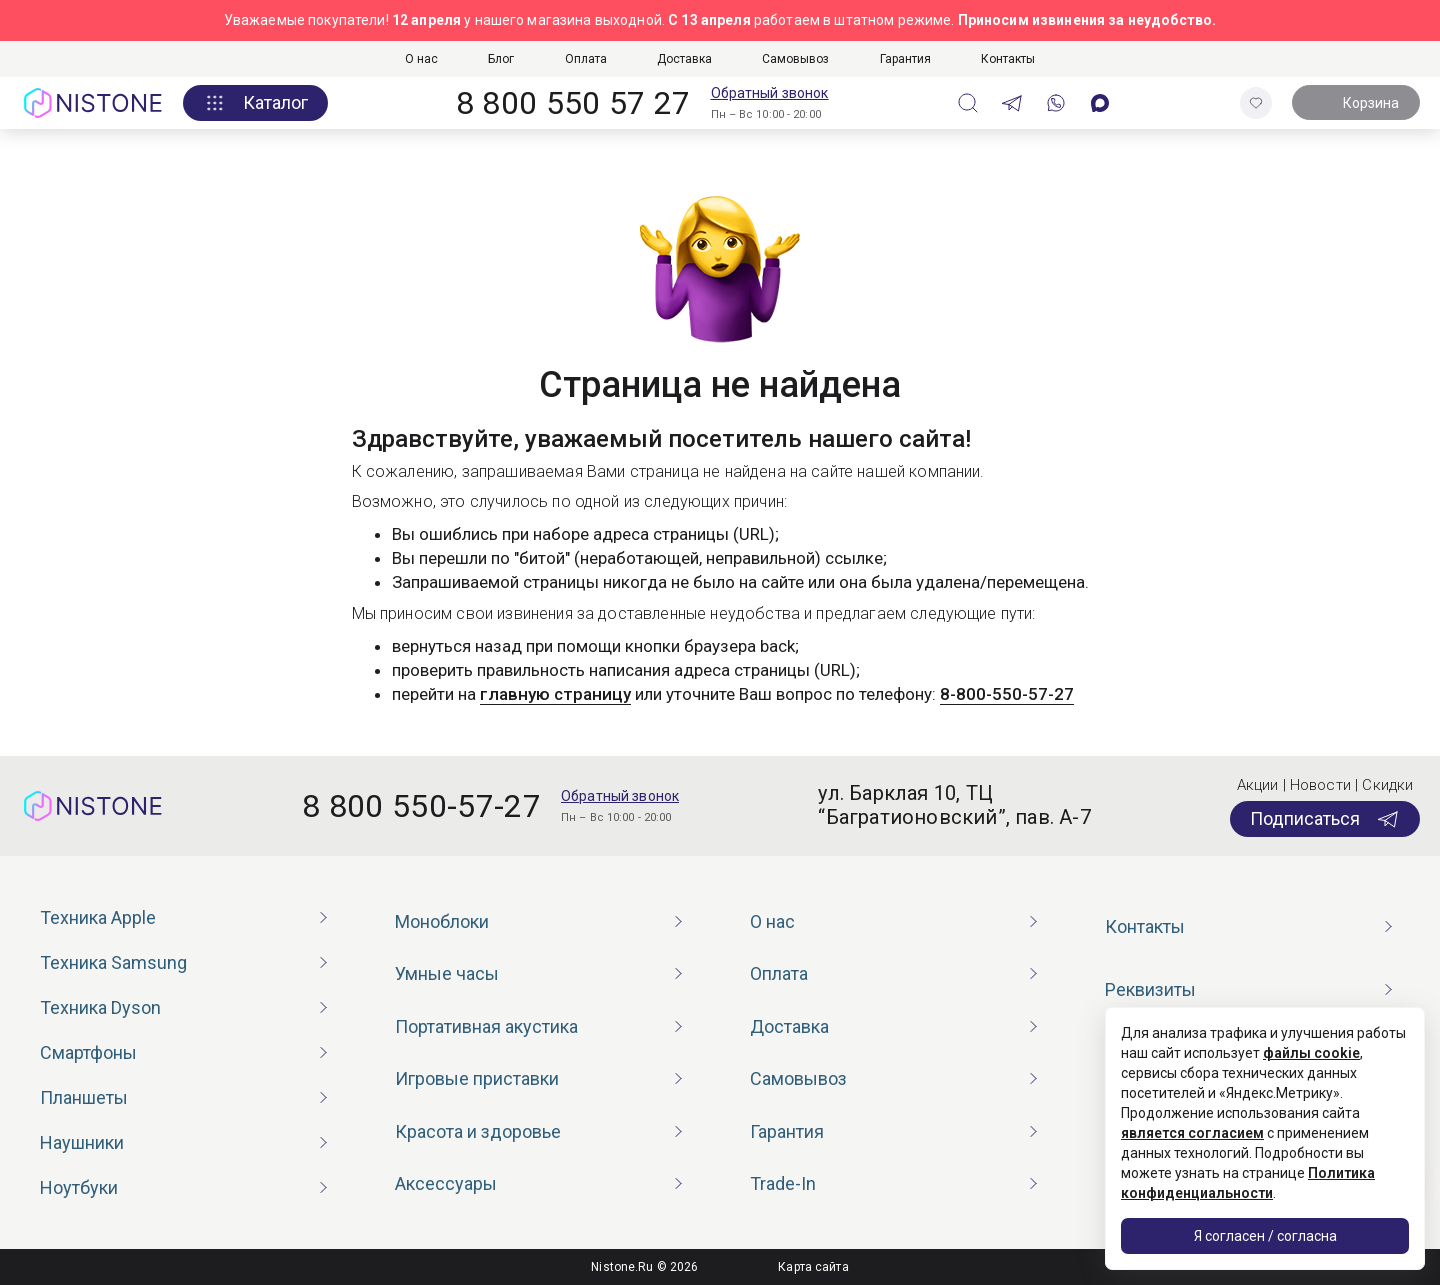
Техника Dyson (100, 1007)
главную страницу (555, 694)
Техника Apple (98, 917)
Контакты (1008, 59)
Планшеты (84, 1097)
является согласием (1192, 1133)
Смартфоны (88, 1052)
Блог (501, 59)
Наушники (82, 1142)
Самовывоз (795, 59)
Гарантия (905, 59)
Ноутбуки (79, 1187)
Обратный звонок (770, 93)
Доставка (684, 59)
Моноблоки (442, 921)
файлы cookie (1311, 1053)
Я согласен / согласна (1265, 1236)
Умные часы (447, 973)
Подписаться (1325, 819)
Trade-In (783, 1183)
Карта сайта (813, 1267)
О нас (421, 59)
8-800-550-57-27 (1007, 694)
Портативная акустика (486, 1026)
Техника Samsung (113, 962)
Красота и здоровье (478, 1131)
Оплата (586, 59)
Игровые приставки (477, 1078)
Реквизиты (1150, 989)
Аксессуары (446, 1183)
